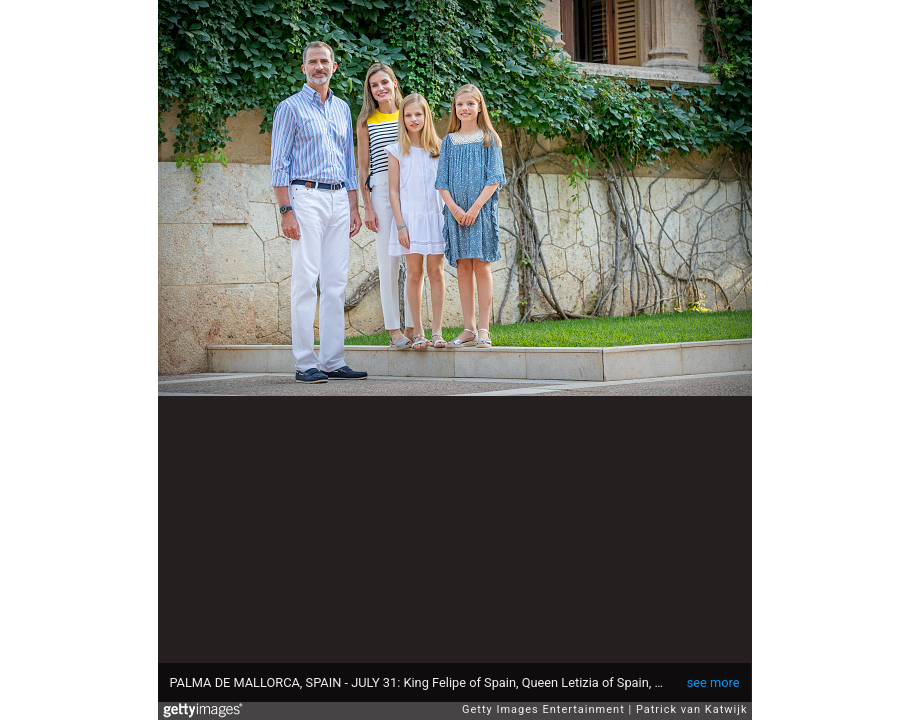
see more (713, 682)
